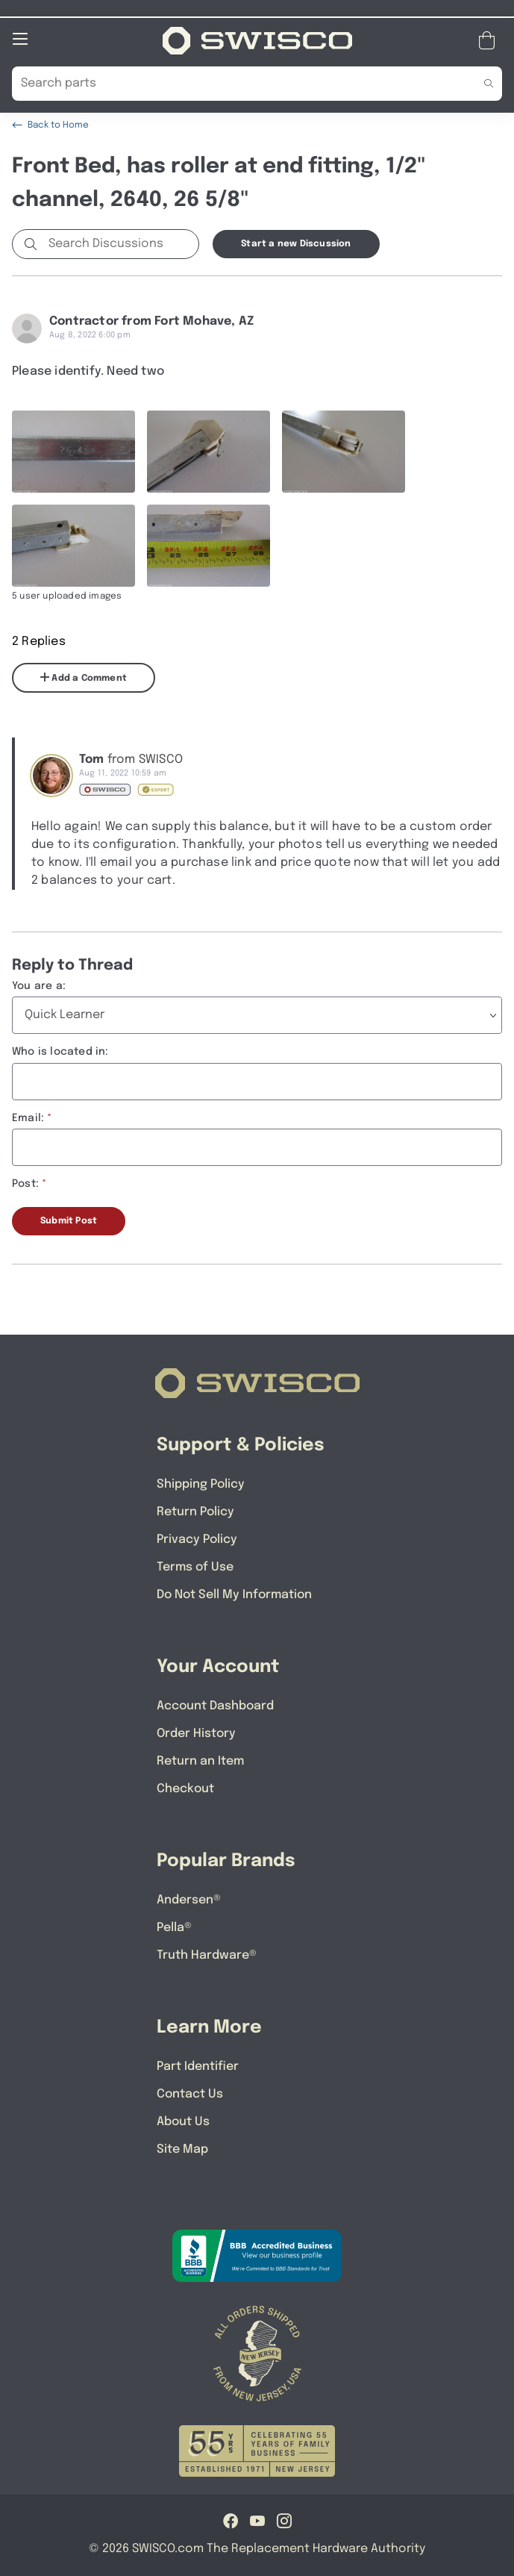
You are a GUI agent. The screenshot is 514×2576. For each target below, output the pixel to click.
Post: (25, 1183)
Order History (196, 1733)
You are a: (39, 985)
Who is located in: (60, 1051)
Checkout (185, 1788)
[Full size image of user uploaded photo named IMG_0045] (343, 451)
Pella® (174, 1927)
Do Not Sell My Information (234, 1594)
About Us (183, 2121)
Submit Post (68, 1220)
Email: (28, 1117)
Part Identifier (198, 2065)
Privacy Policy (197, 1538)
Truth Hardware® (207, 1954)
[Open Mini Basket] (489, 40)
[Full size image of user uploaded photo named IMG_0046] (73, 545)
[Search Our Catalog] (234, 83)
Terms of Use (195, 1566)
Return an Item (200, 1760)
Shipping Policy (201, 1483)
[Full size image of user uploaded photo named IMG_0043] (73, 451)
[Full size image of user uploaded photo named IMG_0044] (208, 451)
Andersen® (189, 1899)
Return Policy (195, 1511)
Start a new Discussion (296, 243)
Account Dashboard (215, 1705)
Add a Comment (83, 677)
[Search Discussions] (120, 243)
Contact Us (190, 2093)
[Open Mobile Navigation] (20, 38)
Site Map (182, 2148)
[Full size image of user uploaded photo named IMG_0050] (208, 545)
